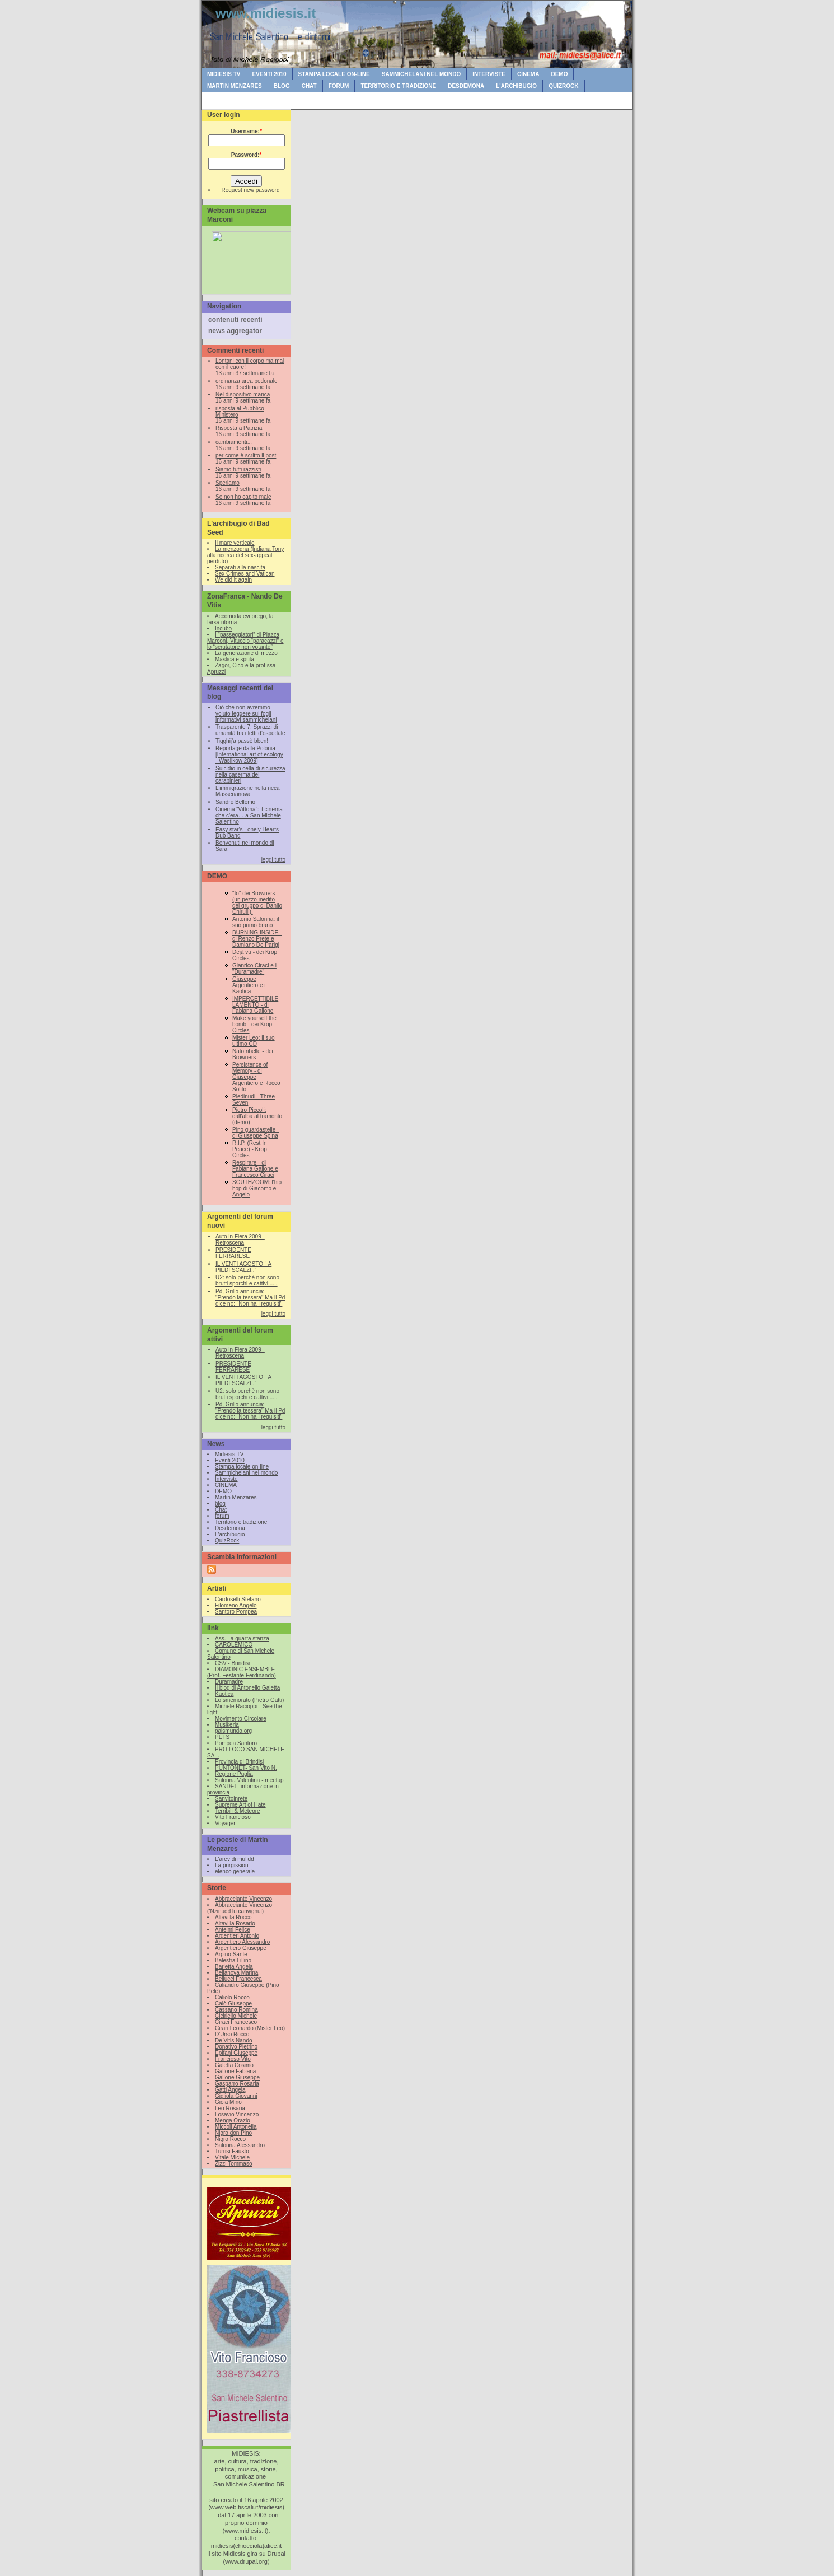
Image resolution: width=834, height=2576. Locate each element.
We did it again (233, 580)
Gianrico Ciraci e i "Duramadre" (254, 968)
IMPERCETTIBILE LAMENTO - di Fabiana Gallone (255, 1004)
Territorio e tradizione (398, 86)
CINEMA (528, 74)
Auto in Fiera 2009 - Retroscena (240, 1239)
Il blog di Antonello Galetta (247, 1688)
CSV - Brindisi (232, 1663)
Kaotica (224, 1694)
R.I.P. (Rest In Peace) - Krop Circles (249, 1149)
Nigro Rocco (230, 2139)
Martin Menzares (234, 86)
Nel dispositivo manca (242, 394)
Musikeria (227, 1725)
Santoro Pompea (236, 1612)
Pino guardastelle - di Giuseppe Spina (255, 1132)
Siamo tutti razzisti (238, 469)
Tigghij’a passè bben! (241, 741)
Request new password (251, 190)
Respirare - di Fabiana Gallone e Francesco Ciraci (255, 1169)
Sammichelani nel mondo (421, 74)
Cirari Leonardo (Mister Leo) (250, 2028)
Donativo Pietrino (236, 2047)
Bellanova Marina (236, 1973)
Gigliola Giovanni (236, 2096)
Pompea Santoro (236, 1743)
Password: (246, 155)
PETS (222, 1737)
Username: (246, 131)
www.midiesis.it (265, 13)
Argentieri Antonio (237, 1936)
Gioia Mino (228, 2102)
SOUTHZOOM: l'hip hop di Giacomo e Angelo (257, 1188)
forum (339, 86)
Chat (309, 86)
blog (282, 86)
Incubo (223, 628)
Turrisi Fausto (232, 2151)
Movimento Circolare (240, 1718)
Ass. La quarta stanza (242, 1638)
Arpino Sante (231, 1954)
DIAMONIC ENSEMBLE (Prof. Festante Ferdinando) (241, 1672)
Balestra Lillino (233, 1960)
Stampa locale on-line (334, 74)
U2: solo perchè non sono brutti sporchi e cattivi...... (247, 1280)
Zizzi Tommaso (233, 2164)
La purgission (231, 1865)
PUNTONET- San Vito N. (246, 1768)
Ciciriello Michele (236, 2016)
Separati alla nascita (240, 567)
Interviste (488, 74)
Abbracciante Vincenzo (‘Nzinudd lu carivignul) (239, 1908)
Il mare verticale (235, 543)
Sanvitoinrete (231, 1799)
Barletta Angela (234, 1966)
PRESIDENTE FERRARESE (233, 1253)
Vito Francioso (233, 1817)
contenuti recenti (235, 320)
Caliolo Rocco (232, 1997)
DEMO (559, 74)
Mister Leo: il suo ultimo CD (253, 1041)
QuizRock (563, 86)
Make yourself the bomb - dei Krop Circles (254, 1024)
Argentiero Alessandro (242, 1942)
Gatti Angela (230, 2090)
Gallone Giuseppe (237, 2077)
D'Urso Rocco (232, 2034)
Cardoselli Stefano (238, 1599)
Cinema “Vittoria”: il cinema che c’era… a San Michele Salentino (249, 815)
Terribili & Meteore (237, 1811)
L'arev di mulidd (234, 1859)
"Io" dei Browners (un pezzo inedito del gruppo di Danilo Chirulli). (257, 902)
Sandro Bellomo (235, 802)
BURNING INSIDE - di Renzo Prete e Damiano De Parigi (257, 938)
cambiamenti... (233, 442)
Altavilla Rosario (235, 1923)
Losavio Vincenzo (237, 2114)
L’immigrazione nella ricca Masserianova (247, 791)
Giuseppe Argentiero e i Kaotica (248, 985)
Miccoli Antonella (235, 2127)
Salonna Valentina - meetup (249, 1780)
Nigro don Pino (233, 2133)
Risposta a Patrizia (238, 428)
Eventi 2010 (269, 74)
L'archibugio (516, 86)
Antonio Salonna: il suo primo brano (255, 922)
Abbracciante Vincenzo (243, 1899)
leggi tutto (273, 860)
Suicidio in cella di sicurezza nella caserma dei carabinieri (250, 774)
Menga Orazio (232, 2120)
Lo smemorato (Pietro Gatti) (249, 1700)
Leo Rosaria (230, 2108)
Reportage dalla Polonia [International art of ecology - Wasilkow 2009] (249, 754)
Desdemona (466, 86)
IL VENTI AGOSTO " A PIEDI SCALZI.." (243, 1267)
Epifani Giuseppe (236, 2053)
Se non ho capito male (243, 497)
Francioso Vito (233, 2059)
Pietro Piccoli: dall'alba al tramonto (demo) (257, 1116)
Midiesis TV (223, 74)
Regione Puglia (234, 1774)
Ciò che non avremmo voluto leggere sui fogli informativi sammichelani (246, 713)
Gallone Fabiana (235, 2071)
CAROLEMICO (233, 1645)
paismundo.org (233, 1731)
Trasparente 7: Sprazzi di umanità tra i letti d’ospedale (250, 730)
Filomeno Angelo (236, 1605)
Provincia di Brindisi (239, 1762)
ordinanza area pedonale (246, 381)
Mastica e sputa (234, 659)
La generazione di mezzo (246, 653)
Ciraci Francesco (236, 2022)
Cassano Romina (236, 2010)
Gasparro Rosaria (237, 2084)
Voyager (225, 1823)
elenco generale (235, 1871)
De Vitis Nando (233, 2040)
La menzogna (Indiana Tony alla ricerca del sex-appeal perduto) (245, 555)
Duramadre (229, 1682)
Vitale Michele (232, 2157)
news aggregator (235, 331)
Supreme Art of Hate (240, 1805)
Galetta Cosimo (234, 2065)
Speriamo (227, 483)
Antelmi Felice (232, 1930)
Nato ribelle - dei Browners (252, 1054)
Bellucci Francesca (238, 1979)
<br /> (249, 258)
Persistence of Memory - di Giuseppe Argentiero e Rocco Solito (256, 1077)
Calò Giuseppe (233, 2003)
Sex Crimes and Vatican (245, 574)
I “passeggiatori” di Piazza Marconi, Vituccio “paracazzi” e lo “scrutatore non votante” (245, 641)
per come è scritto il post (245, 455)
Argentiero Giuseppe (240, 1948)
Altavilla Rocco (233, 1917)
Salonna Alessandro (240, 2145)
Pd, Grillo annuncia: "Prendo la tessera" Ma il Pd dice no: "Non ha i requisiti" (250, 1297)
